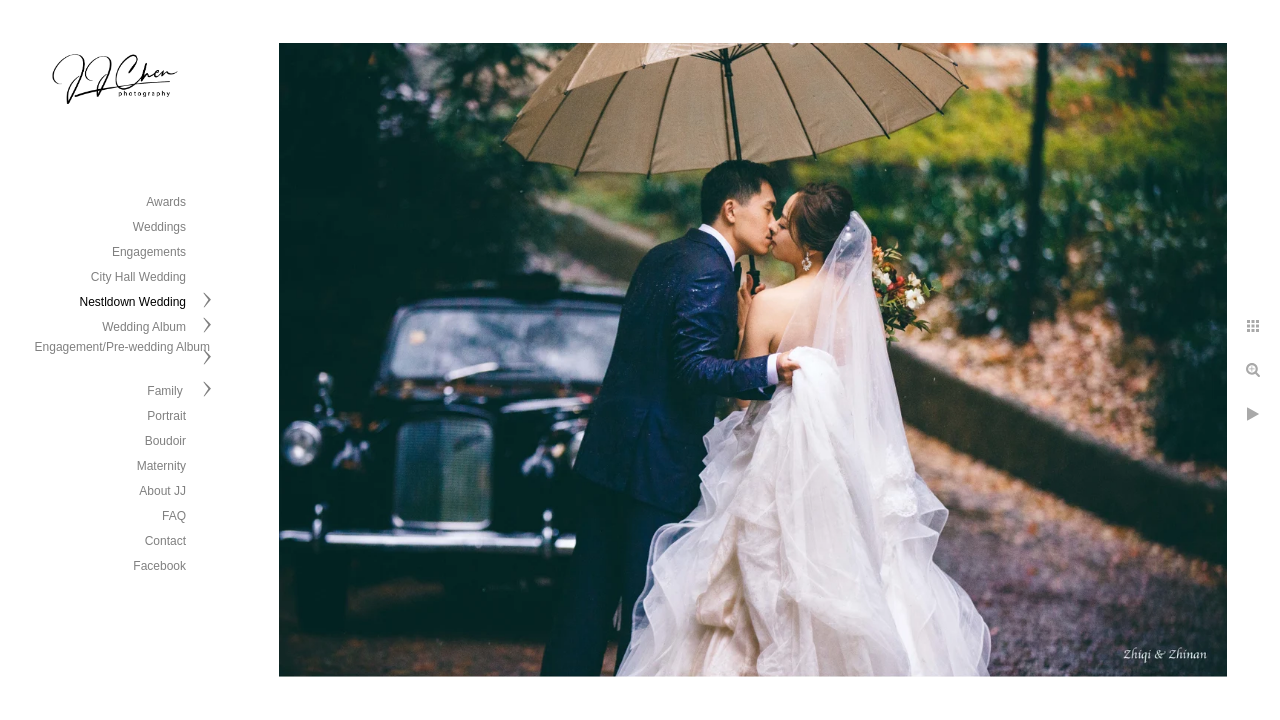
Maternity (161, 466)
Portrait (166, 416)
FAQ (174, 516)
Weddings (159, 227)
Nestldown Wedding (132, 302)
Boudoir (165, 441)
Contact (165, 541)
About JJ (162, 491)
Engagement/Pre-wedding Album (122, 347)
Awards (166, 202)
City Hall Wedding (138, 277)
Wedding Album (144, 327)
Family (166, 391)
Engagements (149, 252)
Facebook (159, 566)
